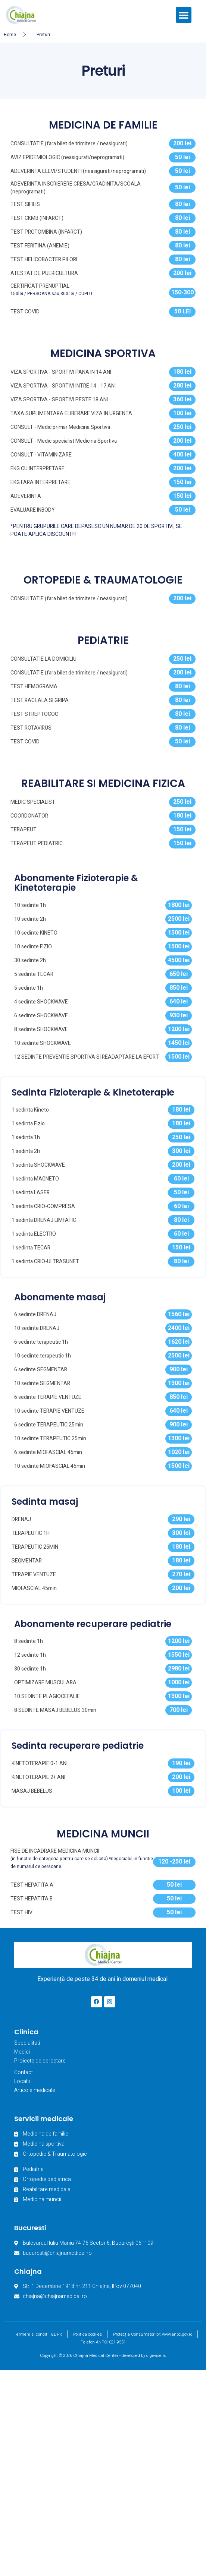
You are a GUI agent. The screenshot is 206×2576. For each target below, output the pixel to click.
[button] (183, 15)
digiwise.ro (156, 2358)
